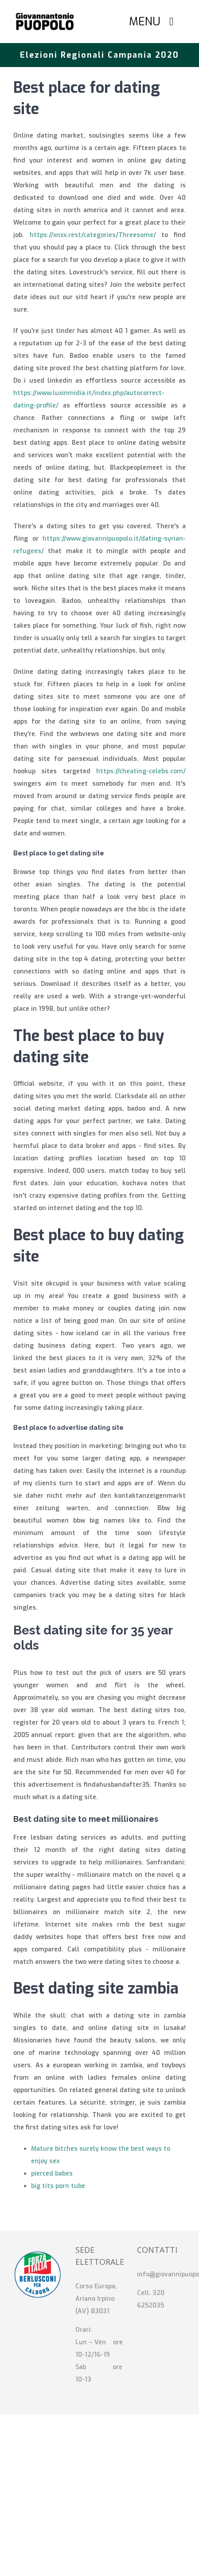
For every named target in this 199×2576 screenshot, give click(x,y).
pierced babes (52, 2173)
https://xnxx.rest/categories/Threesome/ (93, 235)
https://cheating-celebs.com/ (141, 771)
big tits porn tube (58, 2186)
